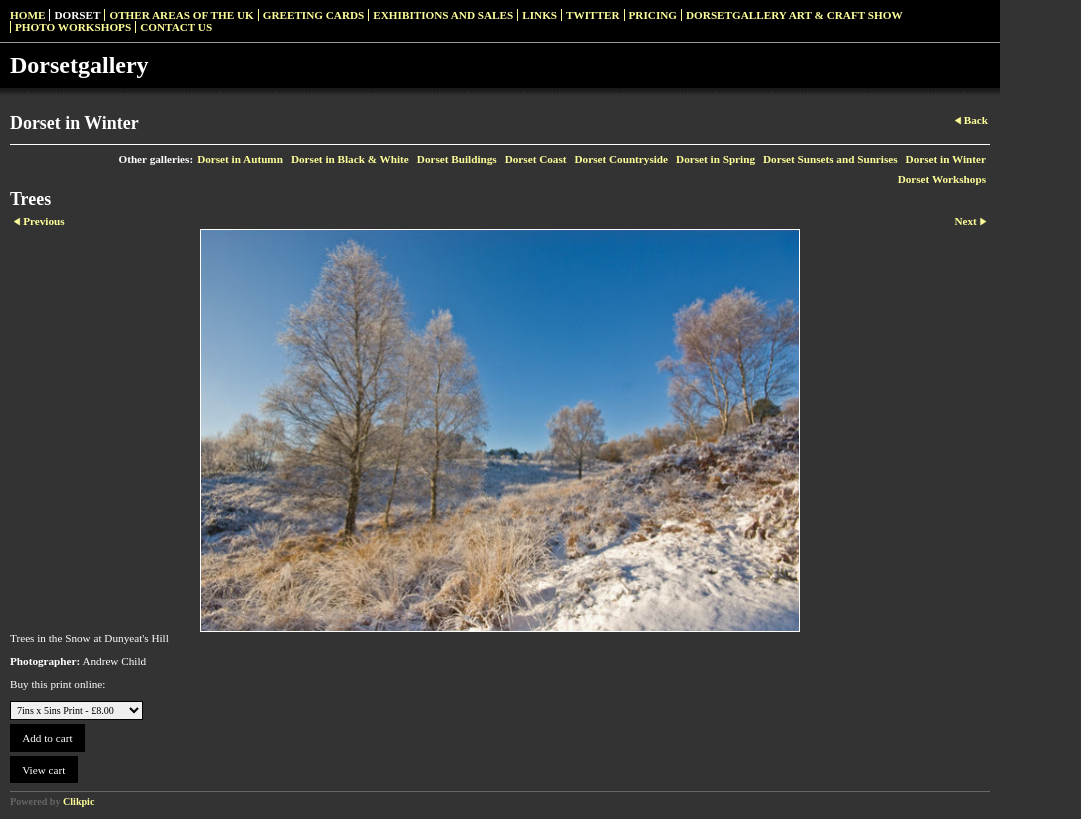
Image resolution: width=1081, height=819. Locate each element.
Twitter (592, 15)
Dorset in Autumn (240, 159)
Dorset (77, 15)
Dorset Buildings (457, 159)
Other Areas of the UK (181, 15)
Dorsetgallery (79, 65)
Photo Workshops (73, 27)
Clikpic (78, 801)
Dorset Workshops (942, 179)
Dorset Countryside (622, 159)
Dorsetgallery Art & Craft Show (794, 15)
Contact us (176, 27)
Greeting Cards (314, 15)
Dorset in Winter (946, 159)
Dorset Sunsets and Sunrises (830, 159)
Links (539, 15)
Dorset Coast (536, 159)
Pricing (653, 15)
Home (27, 15)
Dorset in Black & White (350, 159)
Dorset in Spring (715, 159)
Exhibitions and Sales (443, 15)
